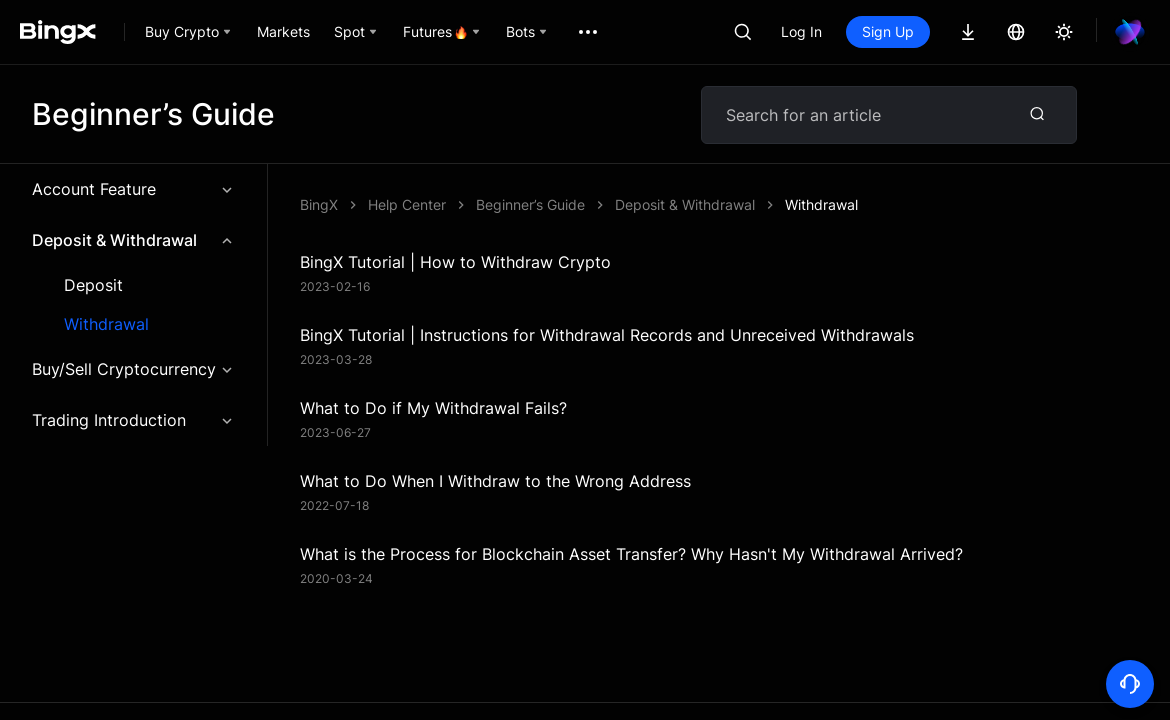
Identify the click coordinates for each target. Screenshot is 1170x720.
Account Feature (133, 189)
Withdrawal (106, 324)
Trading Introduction (133, 420)
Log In (801, 31)
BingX (319, 204)
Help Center (407, 204)
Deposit (93, 285)
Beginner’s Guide (530, 204)
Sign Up (888, 31)
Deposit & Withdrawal (133, 240)
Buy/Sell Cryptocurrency (133, 369)
